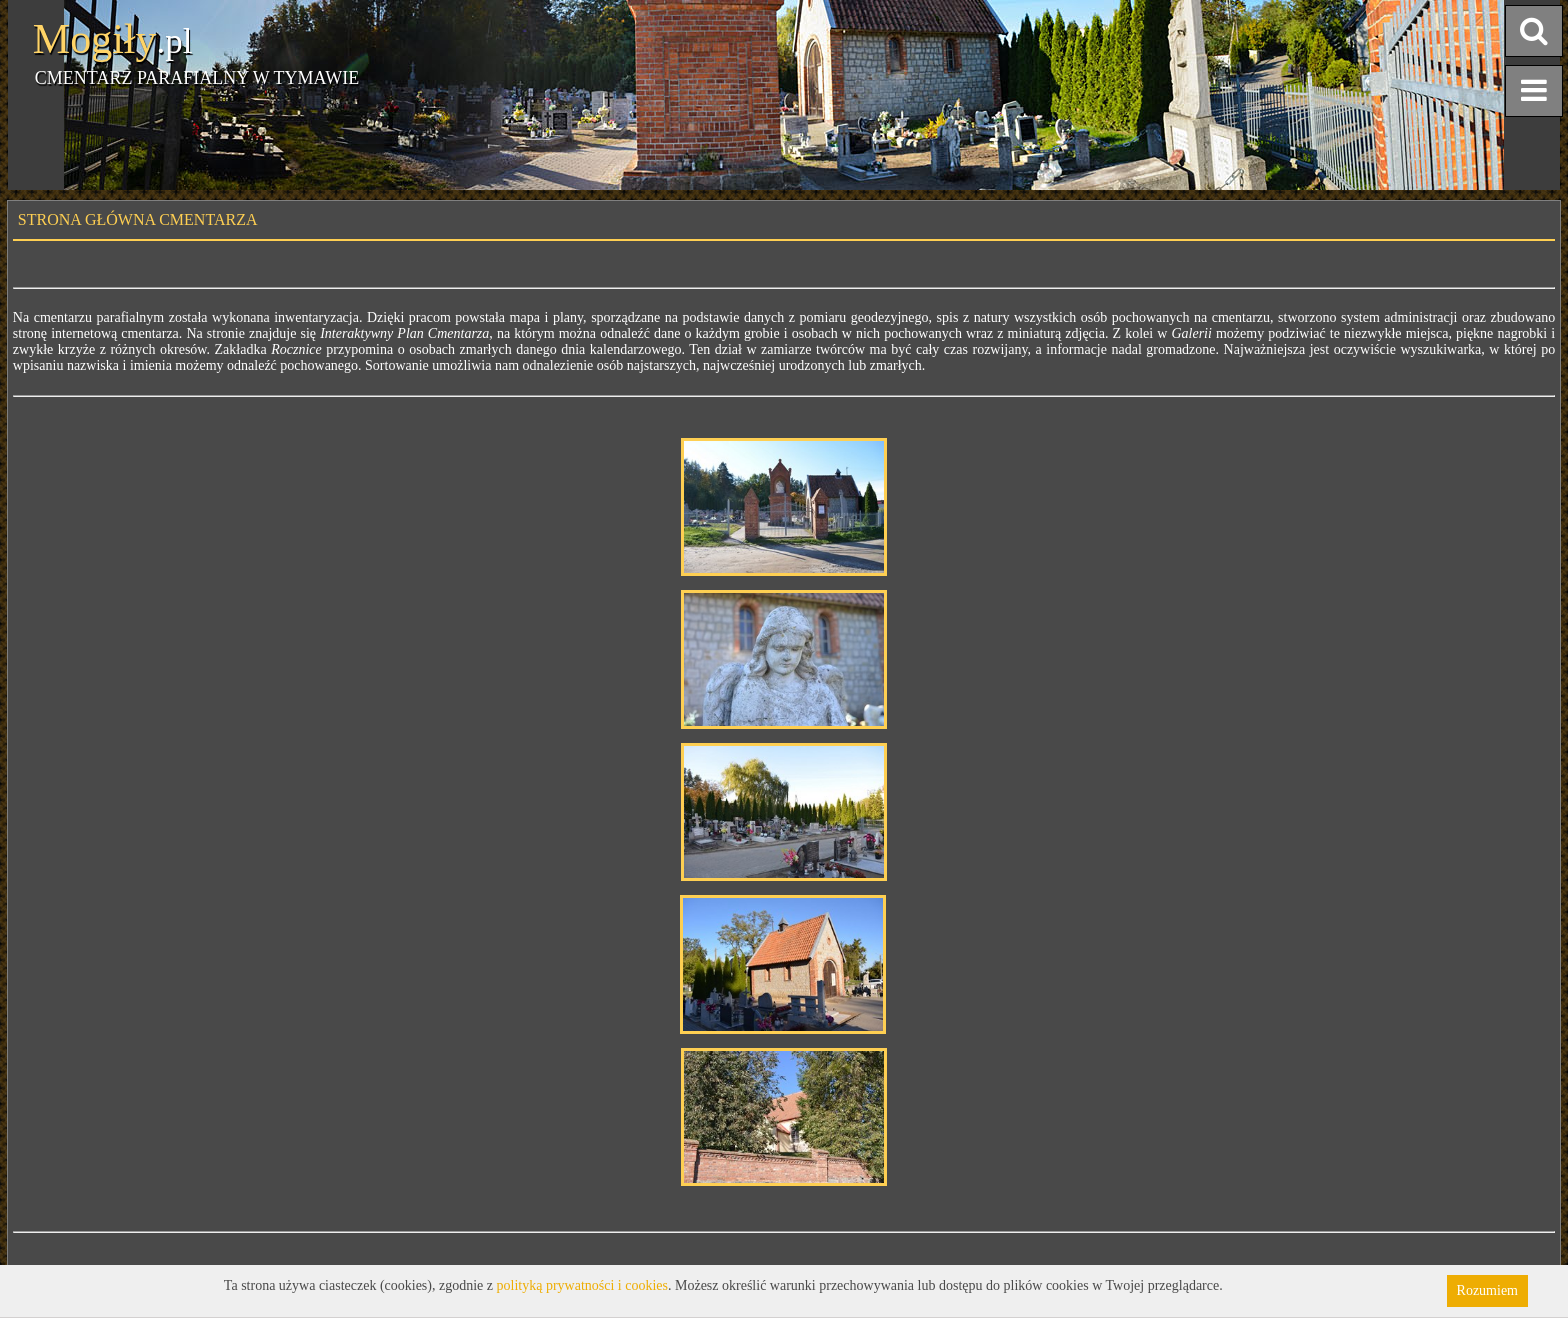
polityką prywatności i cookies (582, 1285)
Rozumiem (1487, 1290)
